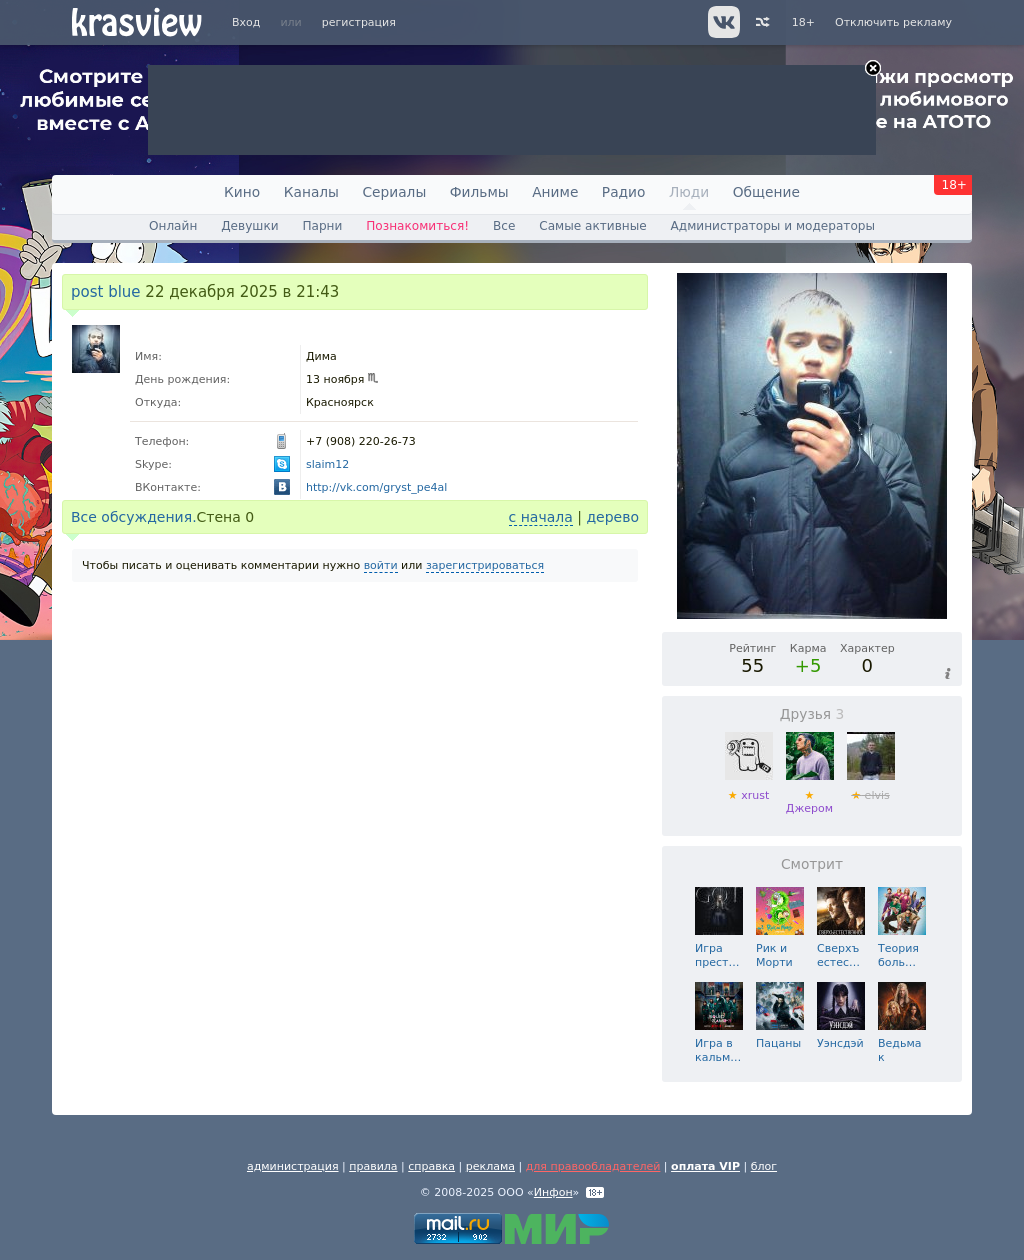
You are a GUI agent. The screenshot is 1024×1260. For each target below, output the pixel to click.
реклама (490, 1166)
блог (764, 1166)
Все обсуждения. (134, 517)
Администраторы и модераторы (773, 226)
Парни (322, 226)
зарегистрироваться (485, 565)
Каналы (311, 192)
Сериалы (394, 192)
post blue (106, 292)
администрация (293, 1166)
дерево (612, 517)
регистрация (359, 22)
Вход (246, 22)
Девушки (249, 226)
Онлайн (173, 226)
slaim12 (327, 464)
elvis (871, 788)
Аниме (555, 192)
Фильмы (479, 192)
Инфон (553, 1192)
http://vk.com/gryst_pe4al (376, 487)
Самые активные (592, 226)
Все (504, 226)
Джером (810, 795)
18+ (803, 22)
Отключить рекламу (893, 22)
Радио (624, 192)
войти (381, 565)
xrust (749, 788)
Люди (689, 192)
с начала (541, 517)
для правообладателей (593, 1166)
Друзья (812, 714)
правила (373, 1166)
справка (431, 1166)
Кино (242, 192)
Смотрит (812, 864)
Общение (766, 192)
